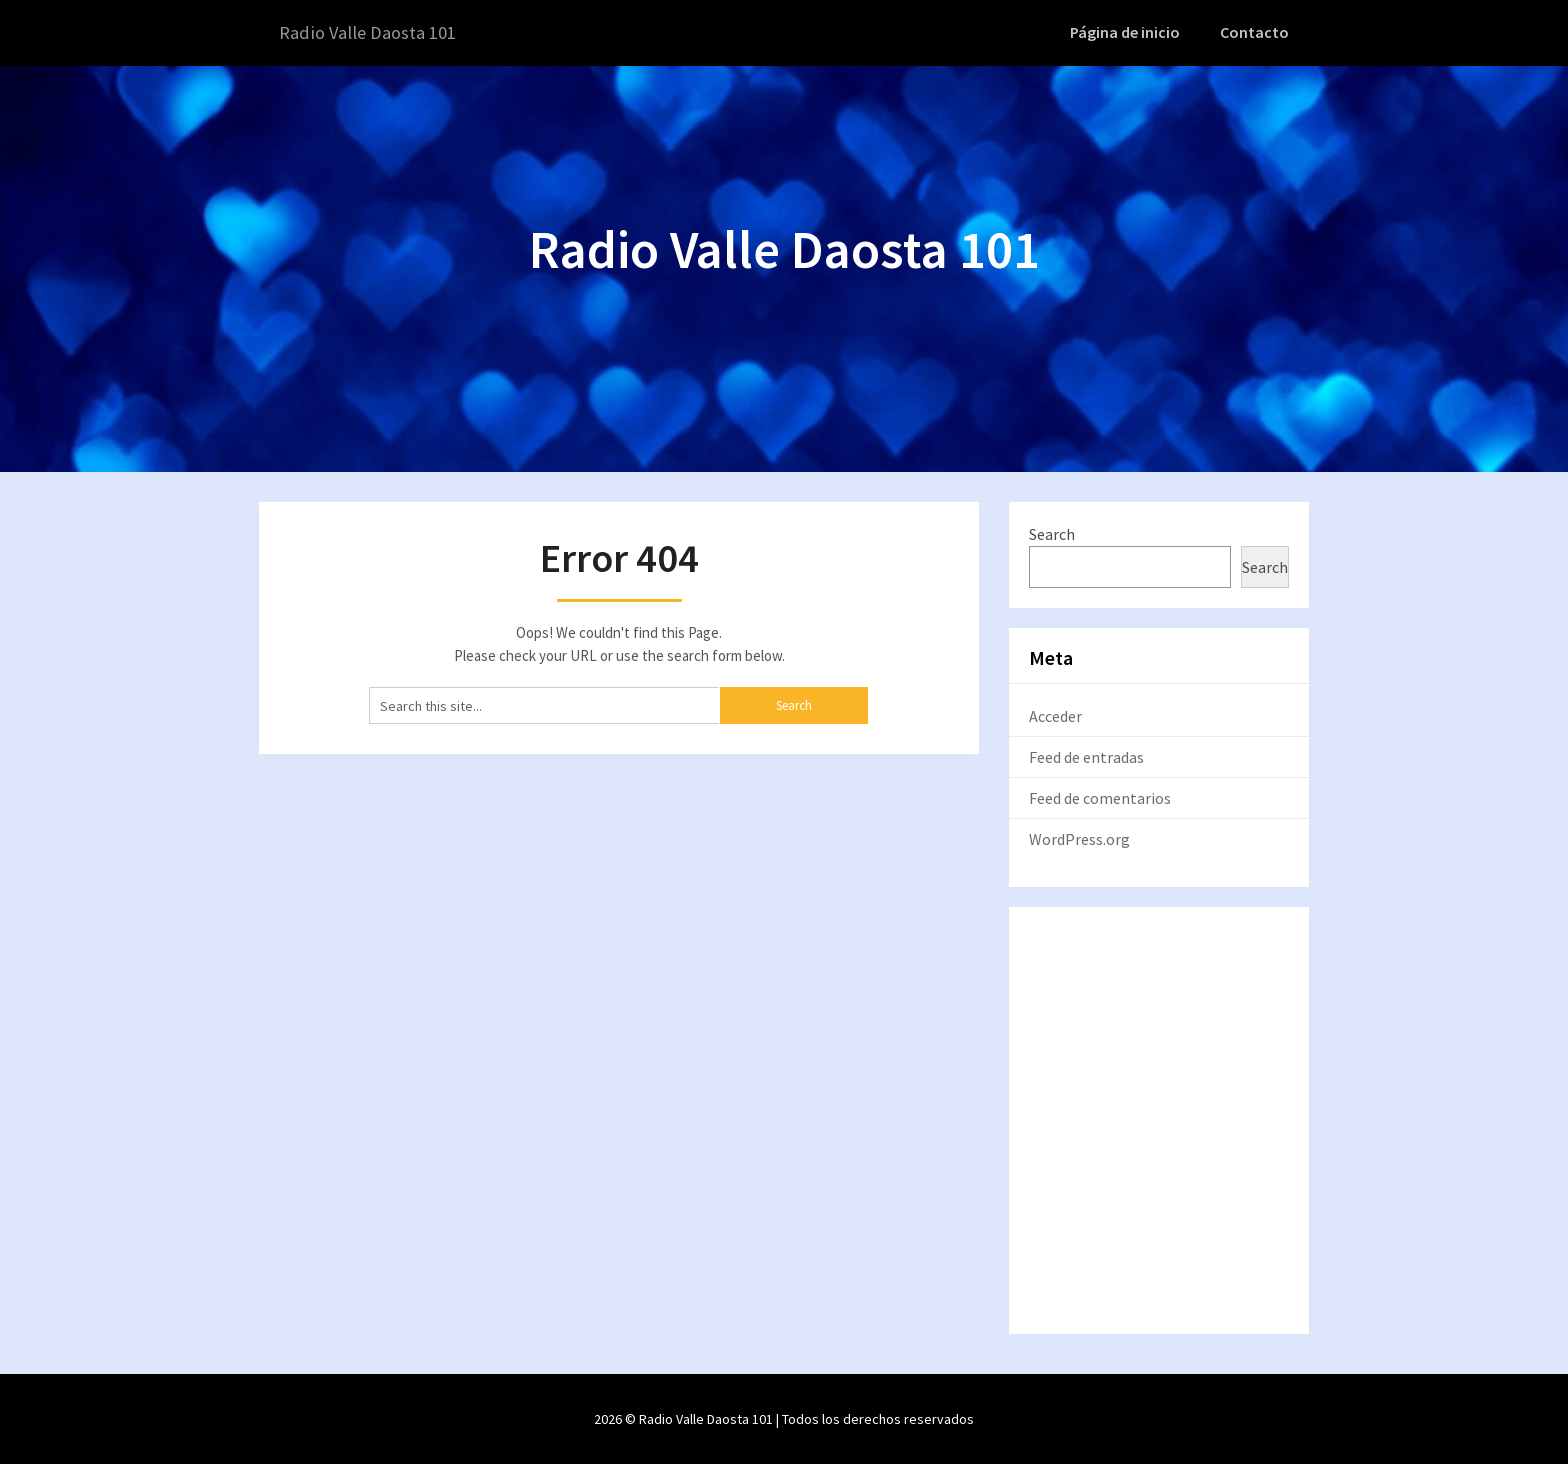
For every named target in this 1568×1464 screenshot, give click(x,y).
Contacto (1256, 32)
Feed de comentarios (1100, 797)
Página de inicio (1131, 32)
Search (1052, 533)
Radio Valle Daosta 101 (375, 32)
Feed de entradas (1086, 756)
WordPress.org (1079, 838)
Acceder (1055, 715)
